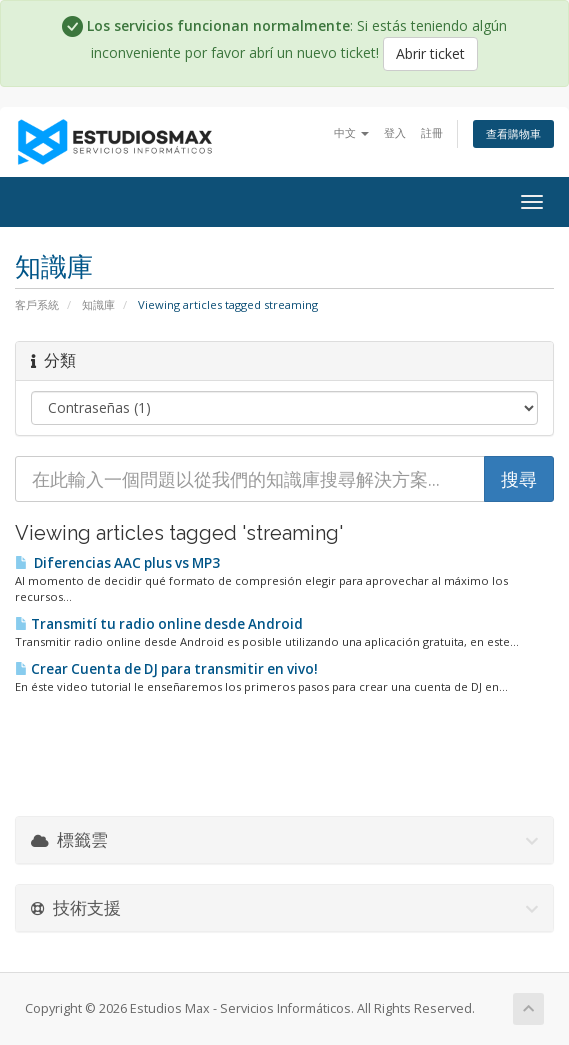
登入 (395, 132)
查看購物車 (513, 133)
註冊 (432, 132)
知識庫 (98, 304)
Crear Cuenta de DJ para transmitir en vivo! (166, 669)
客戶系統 (37, 304)
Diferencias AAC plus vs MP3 (117, 563)
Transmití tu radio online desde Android (159, 624)
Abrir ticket (430, 53)
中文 (351, 132)
